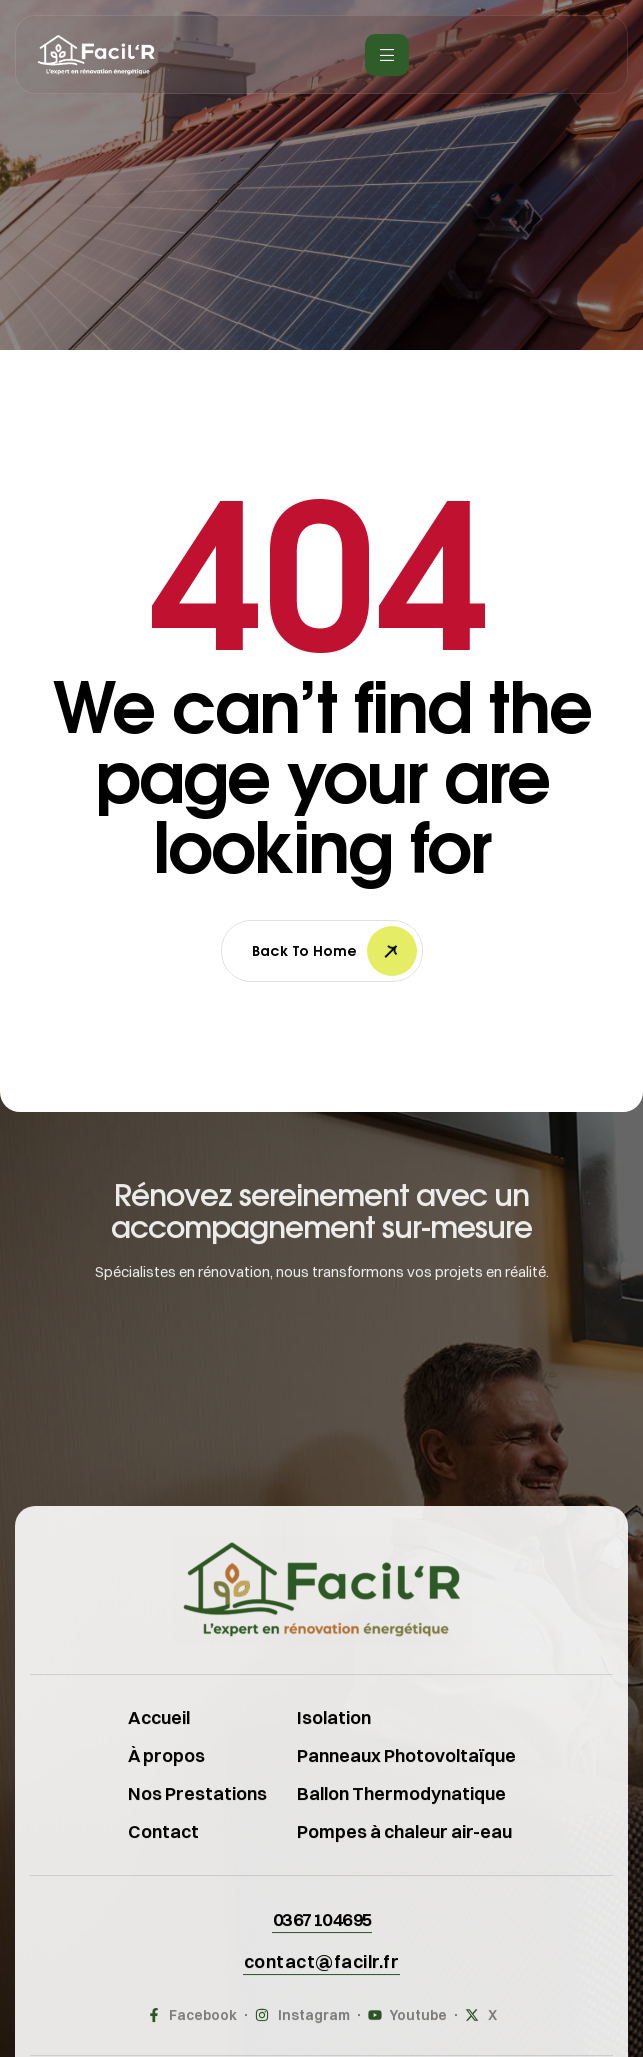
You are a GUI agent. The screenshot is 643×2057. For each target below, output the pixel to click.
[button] (322, 1940)
